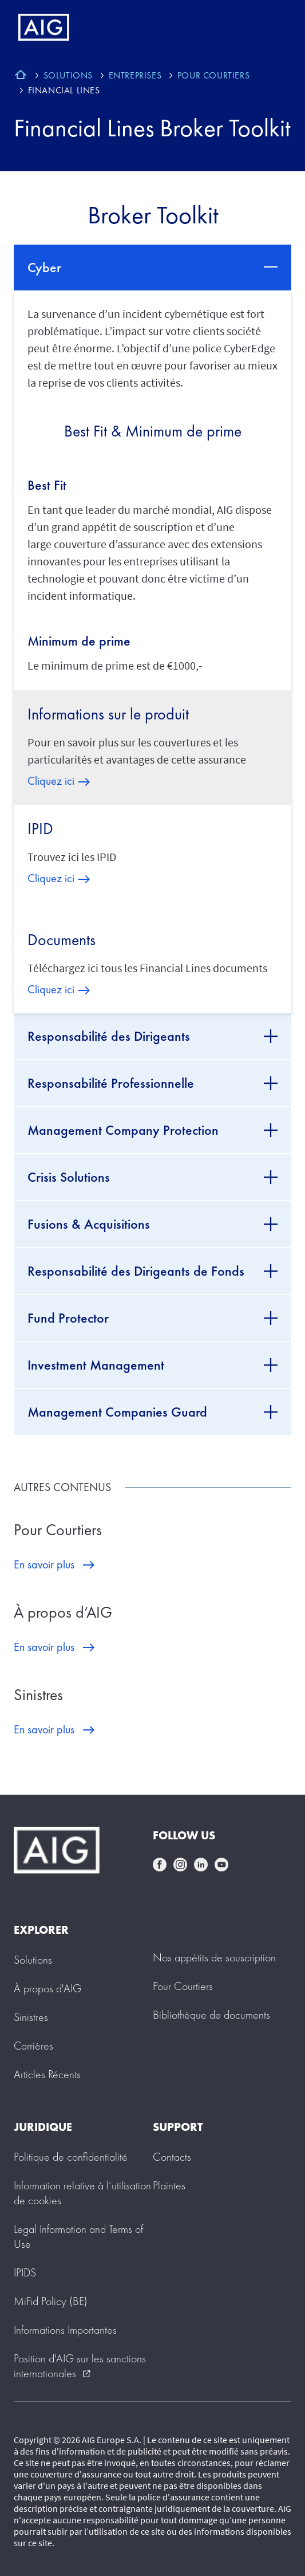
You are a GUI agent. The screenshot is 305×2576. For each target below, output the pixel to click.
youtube (221, 1864)
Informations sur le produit (108, 714)
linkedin (201, 1864)
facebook (160, 1864)
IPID (40, 829)
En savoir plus (44, 1564)
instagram (180, 1864)
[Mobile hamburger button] (272, 27)
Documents (61, 940)
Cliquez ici (50, 780)
